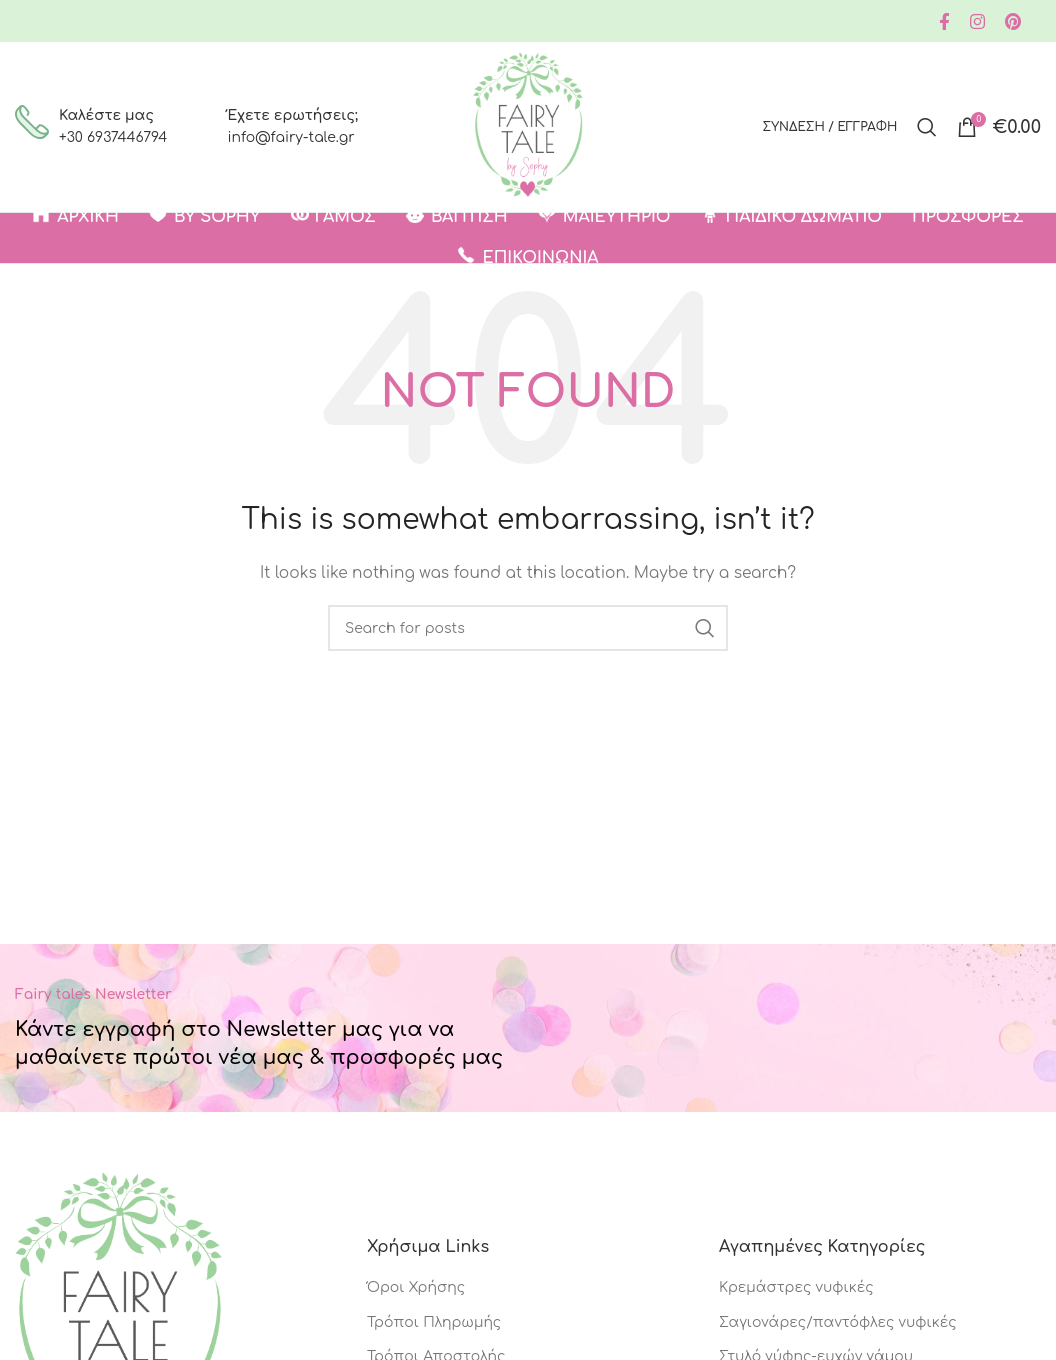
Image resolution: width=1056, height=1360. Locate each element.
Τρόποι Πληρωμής (434, 1322)
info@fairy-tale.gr (290, 137)
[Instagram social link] (977, 21)
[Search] (927, 127)
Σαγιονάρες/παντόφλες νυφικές (838, 1322)
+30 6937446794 (113, 137)
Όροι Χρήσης (416, 1287)
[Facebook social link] (944, 21)
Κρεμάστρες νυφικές (796, 1287)
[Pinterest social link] (1013, 21)
